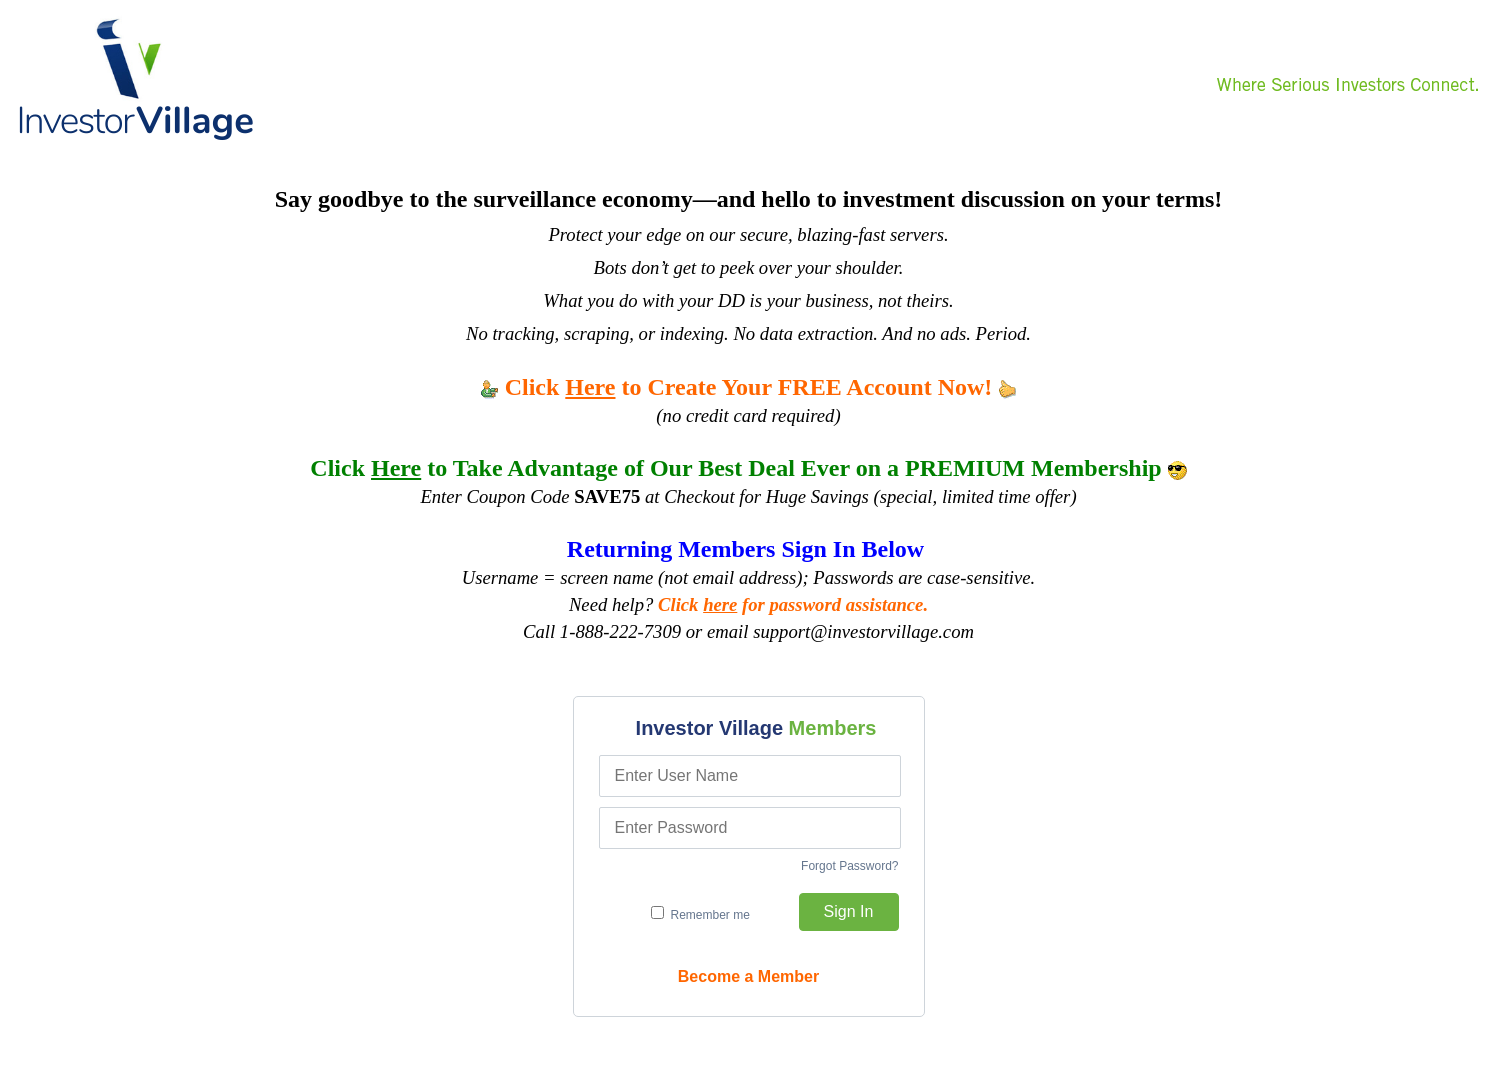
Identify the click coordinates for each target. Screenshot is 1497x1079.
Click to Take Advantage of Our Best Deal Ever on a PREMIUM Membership (748, 468)
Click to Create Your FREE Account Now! (749, 387)
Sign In (849, 911)
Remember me (700, 914)
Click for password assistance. (793, 604)
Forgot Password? (849, 866)
